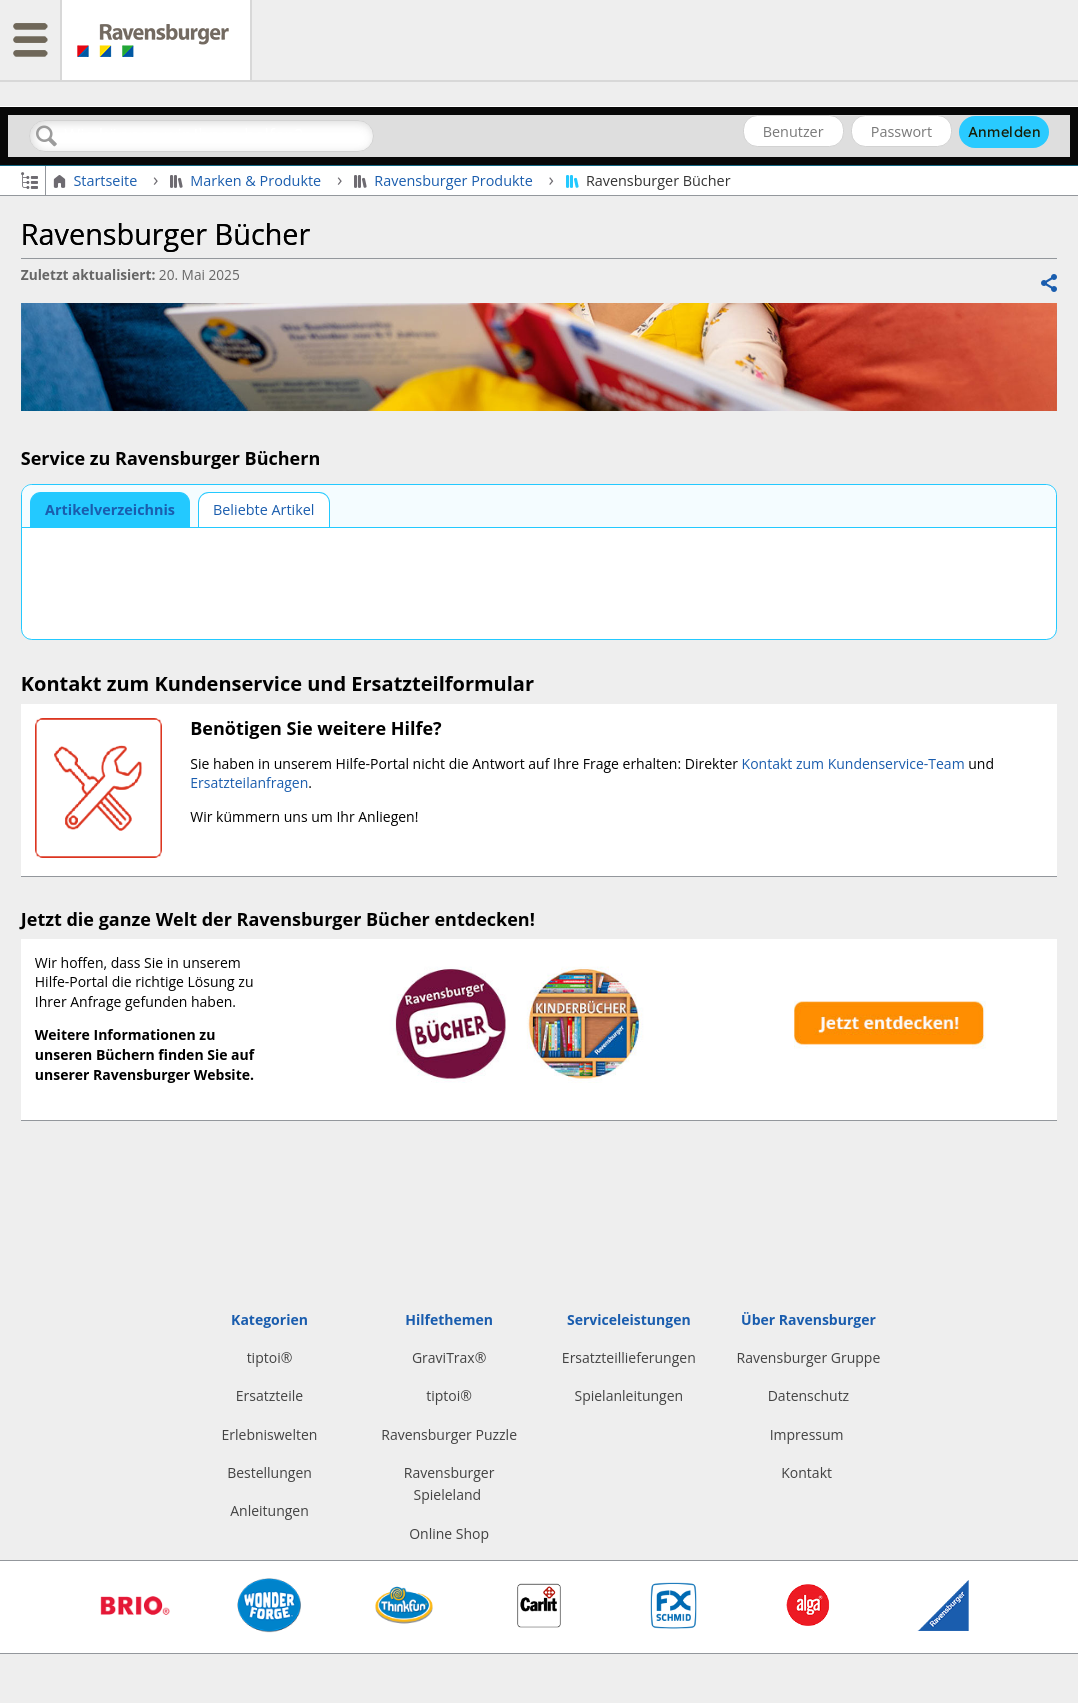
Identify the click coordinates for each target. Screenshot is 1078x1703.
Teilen (1048, 283)
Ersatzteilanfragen (249, 782)
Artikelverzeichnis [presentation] (110, 509)
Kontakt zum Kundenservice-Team (853, 763)
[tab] (110, 510)
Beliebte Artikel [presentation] (264, 509)
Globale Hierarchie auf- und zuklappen (29, 179)
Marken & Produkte (247, 181)
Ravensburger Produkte (445, 181)
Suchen (47, 136)
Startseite (97, 181)
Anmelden (1004, 132)
